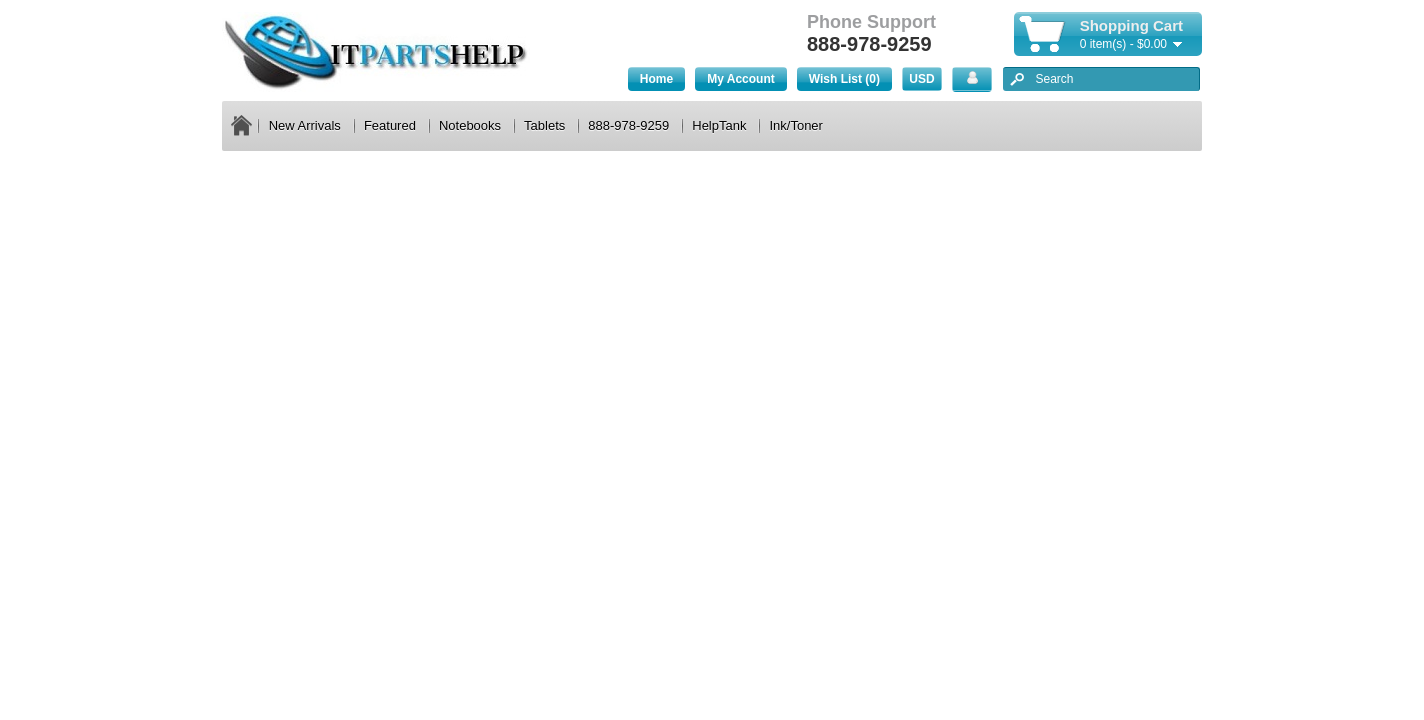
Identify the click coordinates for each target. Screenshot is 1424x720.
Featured (390, 125)
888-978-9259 (628, 125)
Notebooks (470, 125)
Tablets (544, 125)
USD (921, 79)
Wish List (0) (844, 79)
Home (656, 79)
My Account (741, 79)
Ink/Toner (795, 125)
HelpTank (719, 125)
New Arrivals (305, 125)
